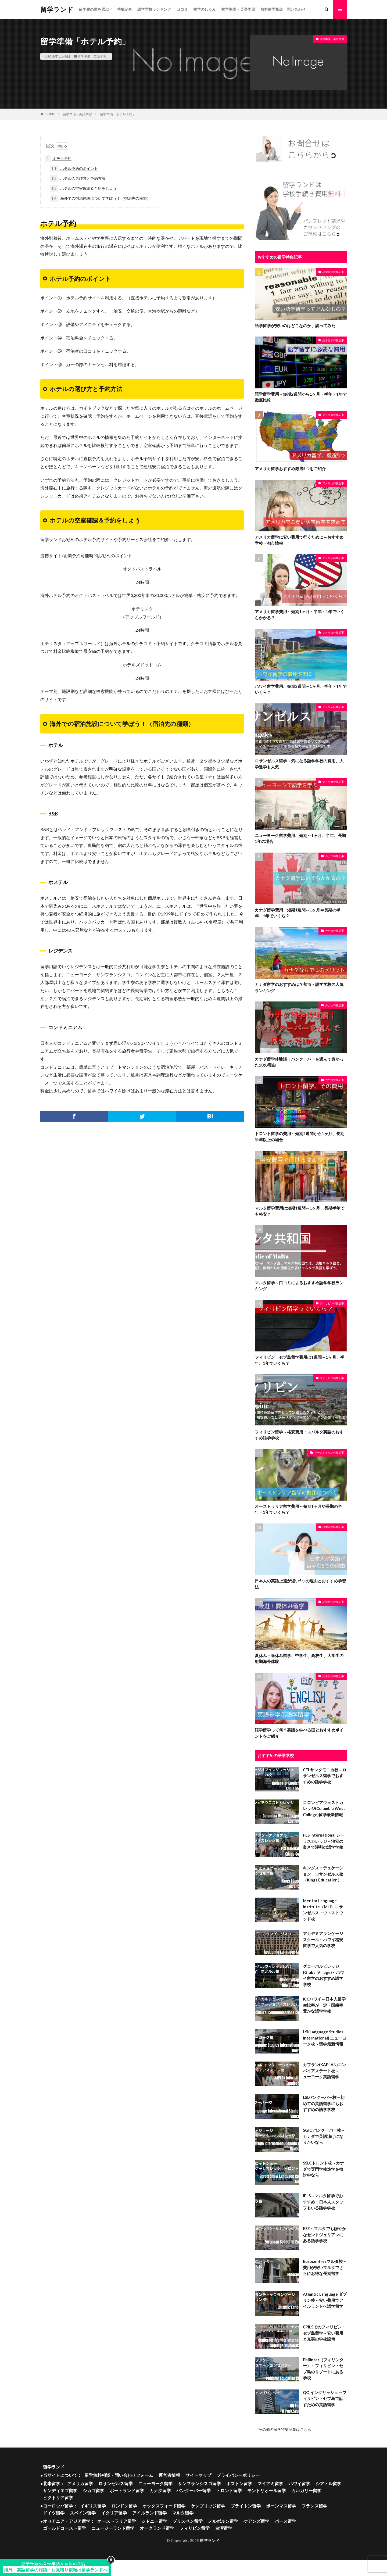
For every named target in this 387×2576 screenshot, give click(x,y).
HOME (50, 114)
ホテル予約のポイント (74, 168)
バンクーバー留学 (193, 2490)
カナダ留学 (160, 2490)
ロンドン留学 (124, 2505)
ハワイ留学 (299, 2483)
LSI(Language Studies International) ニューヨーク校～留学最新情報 (324, 2037)
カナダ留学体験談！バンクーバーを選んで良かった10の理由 (299, 1062)
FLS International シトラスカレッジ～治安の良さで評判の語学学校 (323, 1841)
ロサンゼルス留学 (115, 2483)
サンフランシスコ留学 (199, 2483)
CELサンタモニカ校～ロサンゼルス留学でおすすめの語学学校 (324, 1775)
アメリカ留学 (80, 2483)
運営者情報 (169, 2475)
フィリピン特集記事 (332, 1303)
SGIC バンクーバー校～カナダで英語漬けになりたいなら (324, 2136)
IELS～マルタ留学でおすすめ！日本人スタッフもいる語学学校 (323, 2201)
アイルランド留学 (149, 2512)
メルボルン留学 (223, 2521)
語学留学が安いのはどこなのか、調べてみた (295, 325)
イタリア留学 (114, 2512)
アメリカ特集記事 (333, 414)
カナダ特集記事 (334, 856)
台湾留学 (223, 2528)
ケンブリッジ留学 (208, 2505)
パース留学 (285, 2521)
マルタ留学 (183, 2512)
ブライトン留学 (246, 2505)
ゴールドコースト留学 (64, 2528)
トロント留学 (229, 2490)
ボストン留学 (239, 2483)
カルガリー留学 (306, 2490)
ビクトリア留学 (58, 2497)
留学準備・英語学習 (238, 9)
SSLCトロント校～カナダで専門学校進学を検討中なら (323, 2168)
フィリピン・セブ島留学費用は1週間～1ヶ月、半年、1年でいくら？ (299, 1360)
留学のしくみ (204, 9)
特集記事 (124, 9)
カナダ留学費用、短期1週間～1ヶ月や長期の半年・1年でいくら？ (297, 912)
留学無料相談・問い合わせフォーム (118, 2475)
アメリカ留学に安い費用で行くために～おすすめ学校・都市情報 (299, 540)
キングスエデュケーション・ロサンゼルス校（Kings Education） (323, 1873)
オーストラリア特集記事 (329, 1452)
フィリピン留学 (195, 2528)
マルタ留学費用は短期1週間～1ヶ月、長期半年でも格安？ (299, 1211)
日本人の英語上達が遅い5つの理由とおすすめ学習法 (300, 1583)
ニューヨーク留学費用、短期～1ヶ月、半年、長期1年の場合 (300, 838)
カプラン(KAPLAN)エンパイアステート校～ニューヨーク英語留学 (324, 2070)
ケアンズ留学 (256, 2521)
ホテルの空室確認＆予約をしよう (85, 188)
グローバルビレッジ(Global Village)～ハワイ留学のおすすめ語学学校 (323, 1975)
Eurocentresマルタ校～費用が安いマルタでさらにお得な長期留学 (325, 2267)
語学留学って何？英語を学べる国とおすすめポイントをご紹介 (299, 1732)
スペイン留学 (83, 2512)
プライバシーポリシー (238, 2475)
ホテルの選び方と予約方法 (77, 178)
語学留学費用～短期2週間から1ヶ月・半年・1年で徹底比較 (301, 397)
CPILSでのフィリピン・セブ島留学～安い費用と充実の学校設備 (324, 2332)
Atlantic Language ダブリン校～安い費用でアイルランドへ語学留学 (325, 2300)
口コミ (182, 9)
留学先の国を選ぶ (94, 9)
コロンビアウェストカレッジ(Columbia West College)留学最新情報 (324, 1808)
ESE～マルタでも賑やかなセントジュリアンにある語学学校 (324, 2234)
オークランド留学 (157, 2528)
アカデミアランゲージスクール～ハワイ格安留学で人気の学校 (323, 1939)
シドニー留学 (154, 2521)
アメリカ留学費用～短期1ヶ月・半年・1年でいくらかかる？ (299, 614)
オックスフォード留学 (163, 2505)
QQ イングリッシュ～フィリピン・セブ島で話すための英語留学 (324, 2398)
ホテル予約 (58, 158)
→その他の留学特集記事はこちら (283, 2429)
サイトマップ (198, 2475)
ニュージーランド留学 (112, 2528)
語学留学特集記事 (333, 271)
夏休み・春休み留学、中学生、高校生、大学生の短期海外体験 (299, 1658)
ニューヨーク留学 (155, 2483)
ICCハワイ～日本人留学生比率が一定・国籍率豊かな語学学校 (324, 2005)
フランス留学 (314, 2505)
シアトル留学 (328, 2483)
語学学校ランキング (154, 9)
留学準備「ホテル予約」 (117, 114)
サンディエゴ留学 (60, 2490)
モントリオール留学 (266, 2490)
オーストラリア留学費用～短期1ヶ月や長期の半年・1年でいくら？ (298, 1509)
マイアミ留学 (270, 2483)
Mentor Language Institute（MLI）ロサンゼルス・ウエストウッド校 (323, 1909)
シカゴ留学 (93, 2490)
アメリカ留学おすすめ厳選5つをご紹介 (290, 468)
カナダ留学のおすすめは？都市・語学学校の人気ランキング (299, 987)
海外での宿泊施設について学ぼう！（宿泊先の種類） (100, 198)
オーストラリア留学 (116, 2521)
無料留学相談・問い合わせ (283, 9)
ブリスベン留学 (188, 2521)
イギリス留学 (93, 2505)
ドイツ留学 (53, 2512)
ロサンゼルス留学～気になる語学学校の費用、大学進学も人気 (299, 763)
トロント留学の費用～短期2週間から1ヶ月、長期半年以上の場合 (299, 1136)
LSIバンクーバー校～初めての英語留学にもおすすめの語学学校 (324, 2103)
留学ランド (56, 9)
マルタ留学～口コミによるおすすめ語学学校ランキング (299, 1285)
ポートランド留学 (127, 2490)
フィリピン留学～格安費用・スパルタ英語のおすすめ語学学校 (299, 1434)
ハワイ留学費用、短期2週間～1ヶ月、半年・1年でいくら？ (301, 689)
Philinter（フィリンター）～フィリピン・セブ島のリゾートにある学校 (323, 2368)
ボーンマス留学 (281, 2505)
